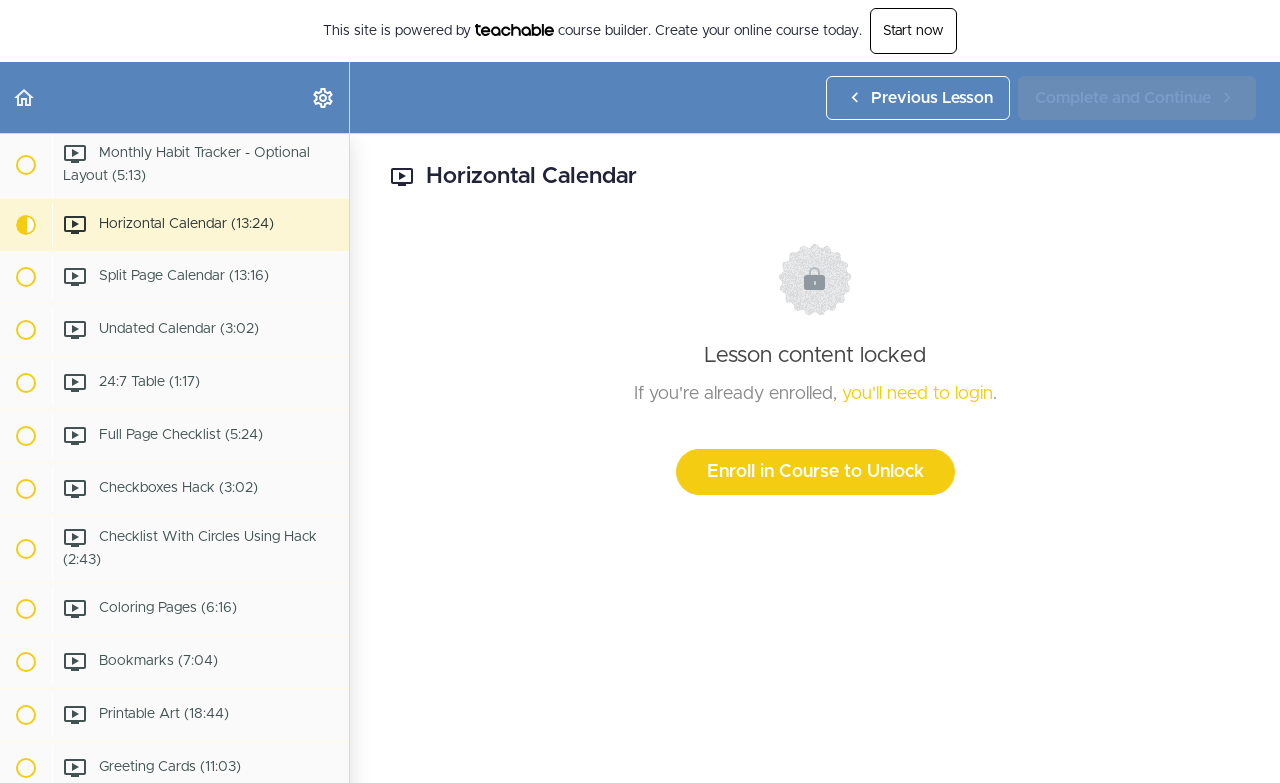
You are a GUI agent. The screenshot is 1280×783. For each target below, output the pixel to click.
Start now (913, 31)
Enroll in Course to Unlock (815, 472)
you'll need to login (917, 394)
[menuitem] (324, 97)
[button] (25, 97)
